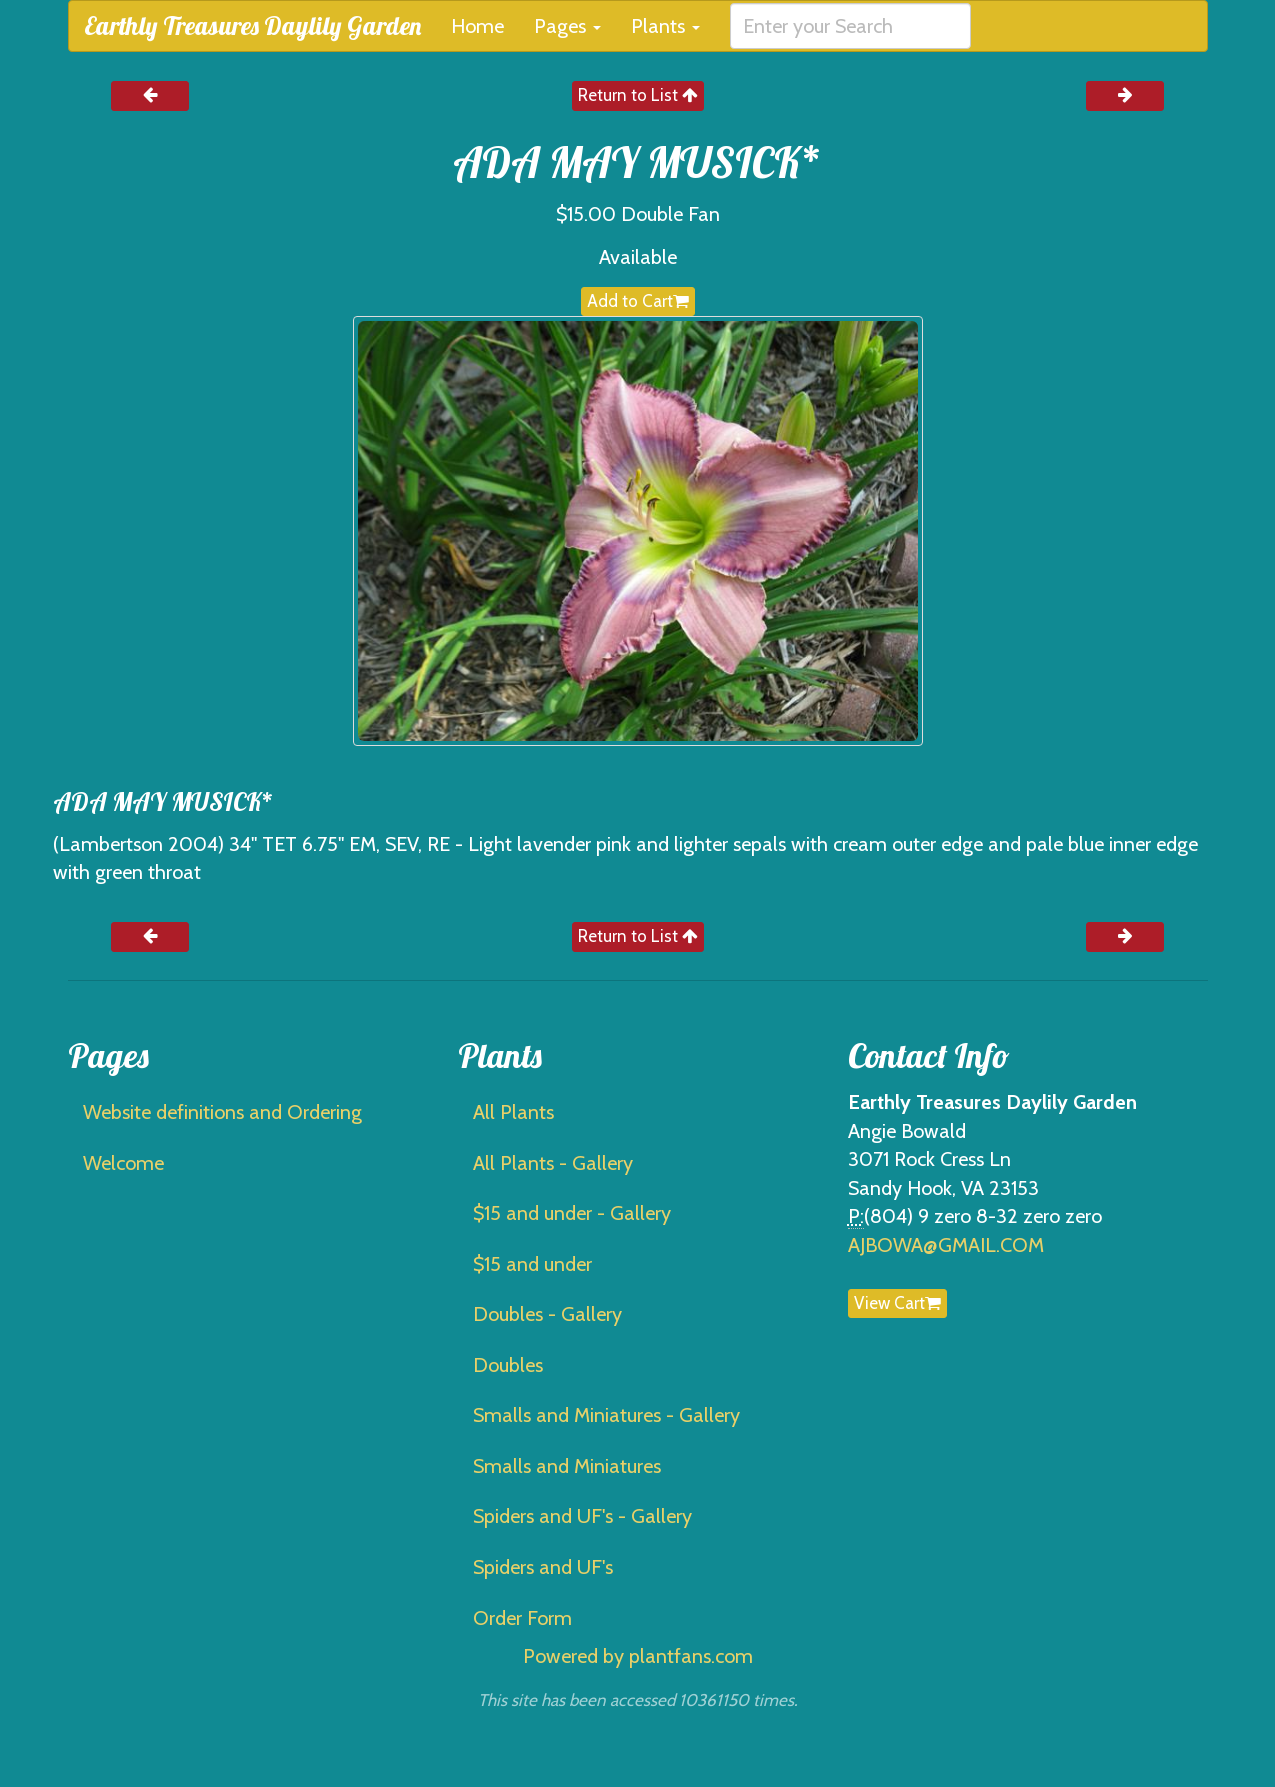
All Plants (513, 1112)
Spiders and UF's (543, 1567)
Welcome (123, 1163)
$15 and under (532, 1264)
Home (477, 26)
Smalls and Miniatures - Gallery (606, 1415)
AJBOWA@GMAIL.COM (946, 1245)
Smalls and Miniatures (567, 1466)
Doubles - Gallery (547, 1314)
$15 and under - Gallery (572, 1213)
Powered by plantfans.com (638, 1656)
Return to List (638, 95)
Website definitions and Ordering (222, 1112)
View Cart (897, 1303)
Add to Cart (638, 301)
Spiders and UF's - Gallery (582, 1516)
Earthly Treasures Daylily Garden (252, 25)
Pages (567, 26)
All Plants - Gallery (553, 1163)
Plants (665, 26)
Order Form (522, 1618)
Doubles (508, 1365)
